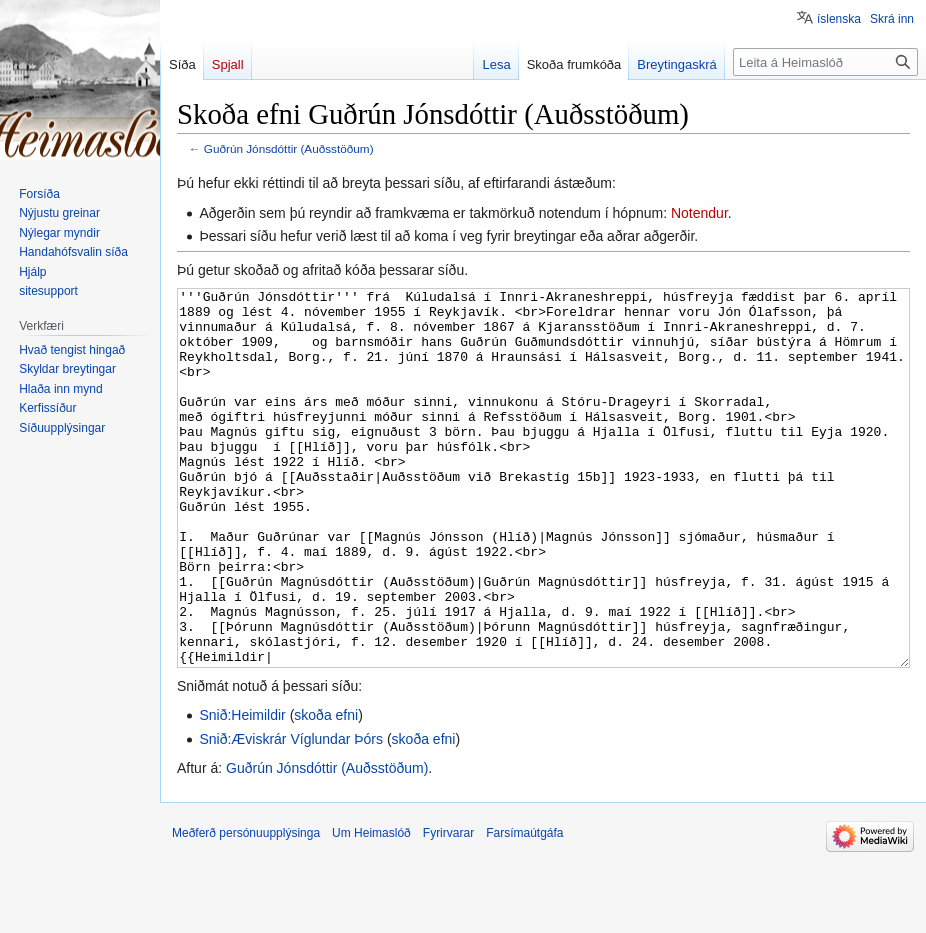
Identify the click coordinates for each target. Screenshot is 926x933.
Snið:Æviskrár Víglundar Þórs (291, 814)
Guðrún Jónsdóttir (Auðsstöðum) (289, 148)
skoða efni (326, 790)
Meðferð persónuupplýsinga (246, 908)
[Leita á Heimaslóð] (825, 62)
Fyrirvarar (448, 908)
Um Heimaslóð (371, 908)
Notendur (699, 213)
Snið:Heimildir (242, 790)
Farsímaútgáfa (524, 908)
